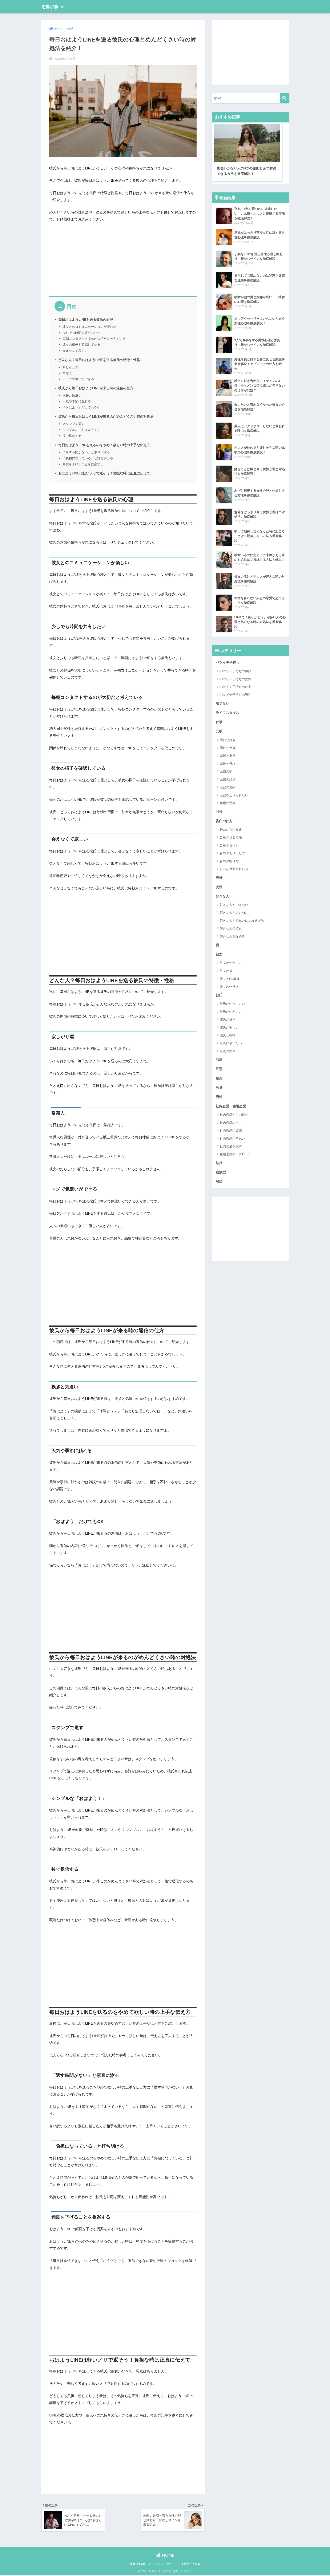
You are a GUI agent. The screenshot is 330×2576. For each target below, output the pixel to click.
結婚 (219, 1162)
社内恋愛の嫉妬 (231, 1130)
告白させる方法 (231, 835)
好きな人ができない (234, 903)
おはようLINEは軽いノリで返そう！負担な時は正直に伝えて (104, 473)
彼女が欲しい (229, 969)
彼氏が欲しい (229, 1026)
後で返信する (72, 435)
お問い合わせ (191, 2564)
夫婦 (219, 875)
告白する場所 (229, 843)
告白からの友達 (231, 827)
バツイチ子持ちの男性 (235, 692)
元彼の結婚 (228, 777)
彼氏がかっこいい (232, 1002)
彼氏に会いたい (231, 1042)
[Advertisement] (123, 257)
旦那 (219, 1068)
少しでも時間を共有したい (81, 332)
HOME (165, 2556)
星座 (219, 1077)
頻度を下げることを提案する (83, 464)
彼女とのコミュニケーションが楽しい (89, 326)
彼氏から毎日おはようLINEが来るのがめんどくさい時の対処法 (106, 416)
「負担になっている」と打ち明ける (88, 458)
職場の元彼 (228, 801)
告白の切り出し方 (232, 851)
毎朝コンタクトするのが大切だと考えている (94, 338)
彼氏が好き (228, 1018)
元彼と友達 (228, 753)
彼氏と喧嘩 (228, 1034)
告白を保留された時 (234, 867)
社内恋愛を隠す (231, 1146)
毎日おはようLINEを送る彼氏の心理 (85, 319)
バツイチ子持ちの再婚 (235, 668)
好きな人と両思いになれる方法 (242, 919)
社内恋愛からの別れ (234, 1114)
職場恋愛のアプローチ (235, 1153)
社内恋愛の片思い (232, 1138)
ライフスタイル (228, 710)
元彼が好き (228, 737)
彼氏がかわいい (231, 1010)
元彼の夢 (226, 769)
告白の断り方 (229, 859)
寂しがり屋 (70, 367)
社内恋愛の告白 (231, 1122)
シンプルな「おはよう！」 (81, 429)
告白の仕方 (225, 819)
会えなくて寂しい (75, 350)
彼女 (219, 953)
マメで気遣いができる (78, 379)
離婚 (219, 1181)
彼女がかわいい (231, 961)
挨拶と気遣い (72, 395)
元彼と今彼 (228, 745)
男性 (219, 1096)
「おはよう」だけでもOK (81, 407)
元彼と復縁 (228, 761)
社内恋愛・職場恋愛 (232, 1105)
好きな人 (223, 894)
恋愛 (219, 1058)
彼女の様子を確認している (81, 344)
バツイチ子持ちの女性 (235, 676)
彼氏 (219, 994)
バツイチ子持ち (228, 660)
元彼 (219, 729)
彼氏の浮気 (228, 1050)
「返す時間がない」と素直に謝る (86, 452)
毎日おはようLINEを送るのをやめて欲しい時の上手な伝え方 (104, 445)
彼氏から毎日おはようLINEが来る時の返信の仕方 (95, 388)
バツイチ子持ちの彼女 (235, 684)
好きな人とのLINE (233, 911)
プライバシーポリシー (163, 2564)
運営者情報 (137, 2564)
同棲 (219, 809)
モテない (223, 701)
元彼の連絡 (228, 785)
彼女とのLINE (229, 977)
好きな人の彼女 (231, 927)
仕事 (219, 719)
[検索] (284, 98)
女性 (219, 885)
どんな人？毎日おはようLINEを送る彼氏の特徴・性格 (99, 360)
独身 (219, 1087)
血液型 (221, 1172)
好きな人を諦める (232, 934)
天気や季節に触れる (77, 401)
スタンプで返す (74, 424)
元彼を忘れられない (234, 793)
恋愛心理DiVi (57, 6)
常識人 (67, 373)
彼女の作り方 (229, 985)
